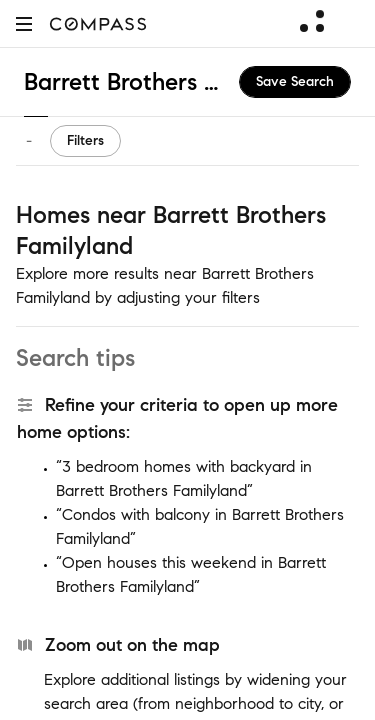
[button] (24, 23)
